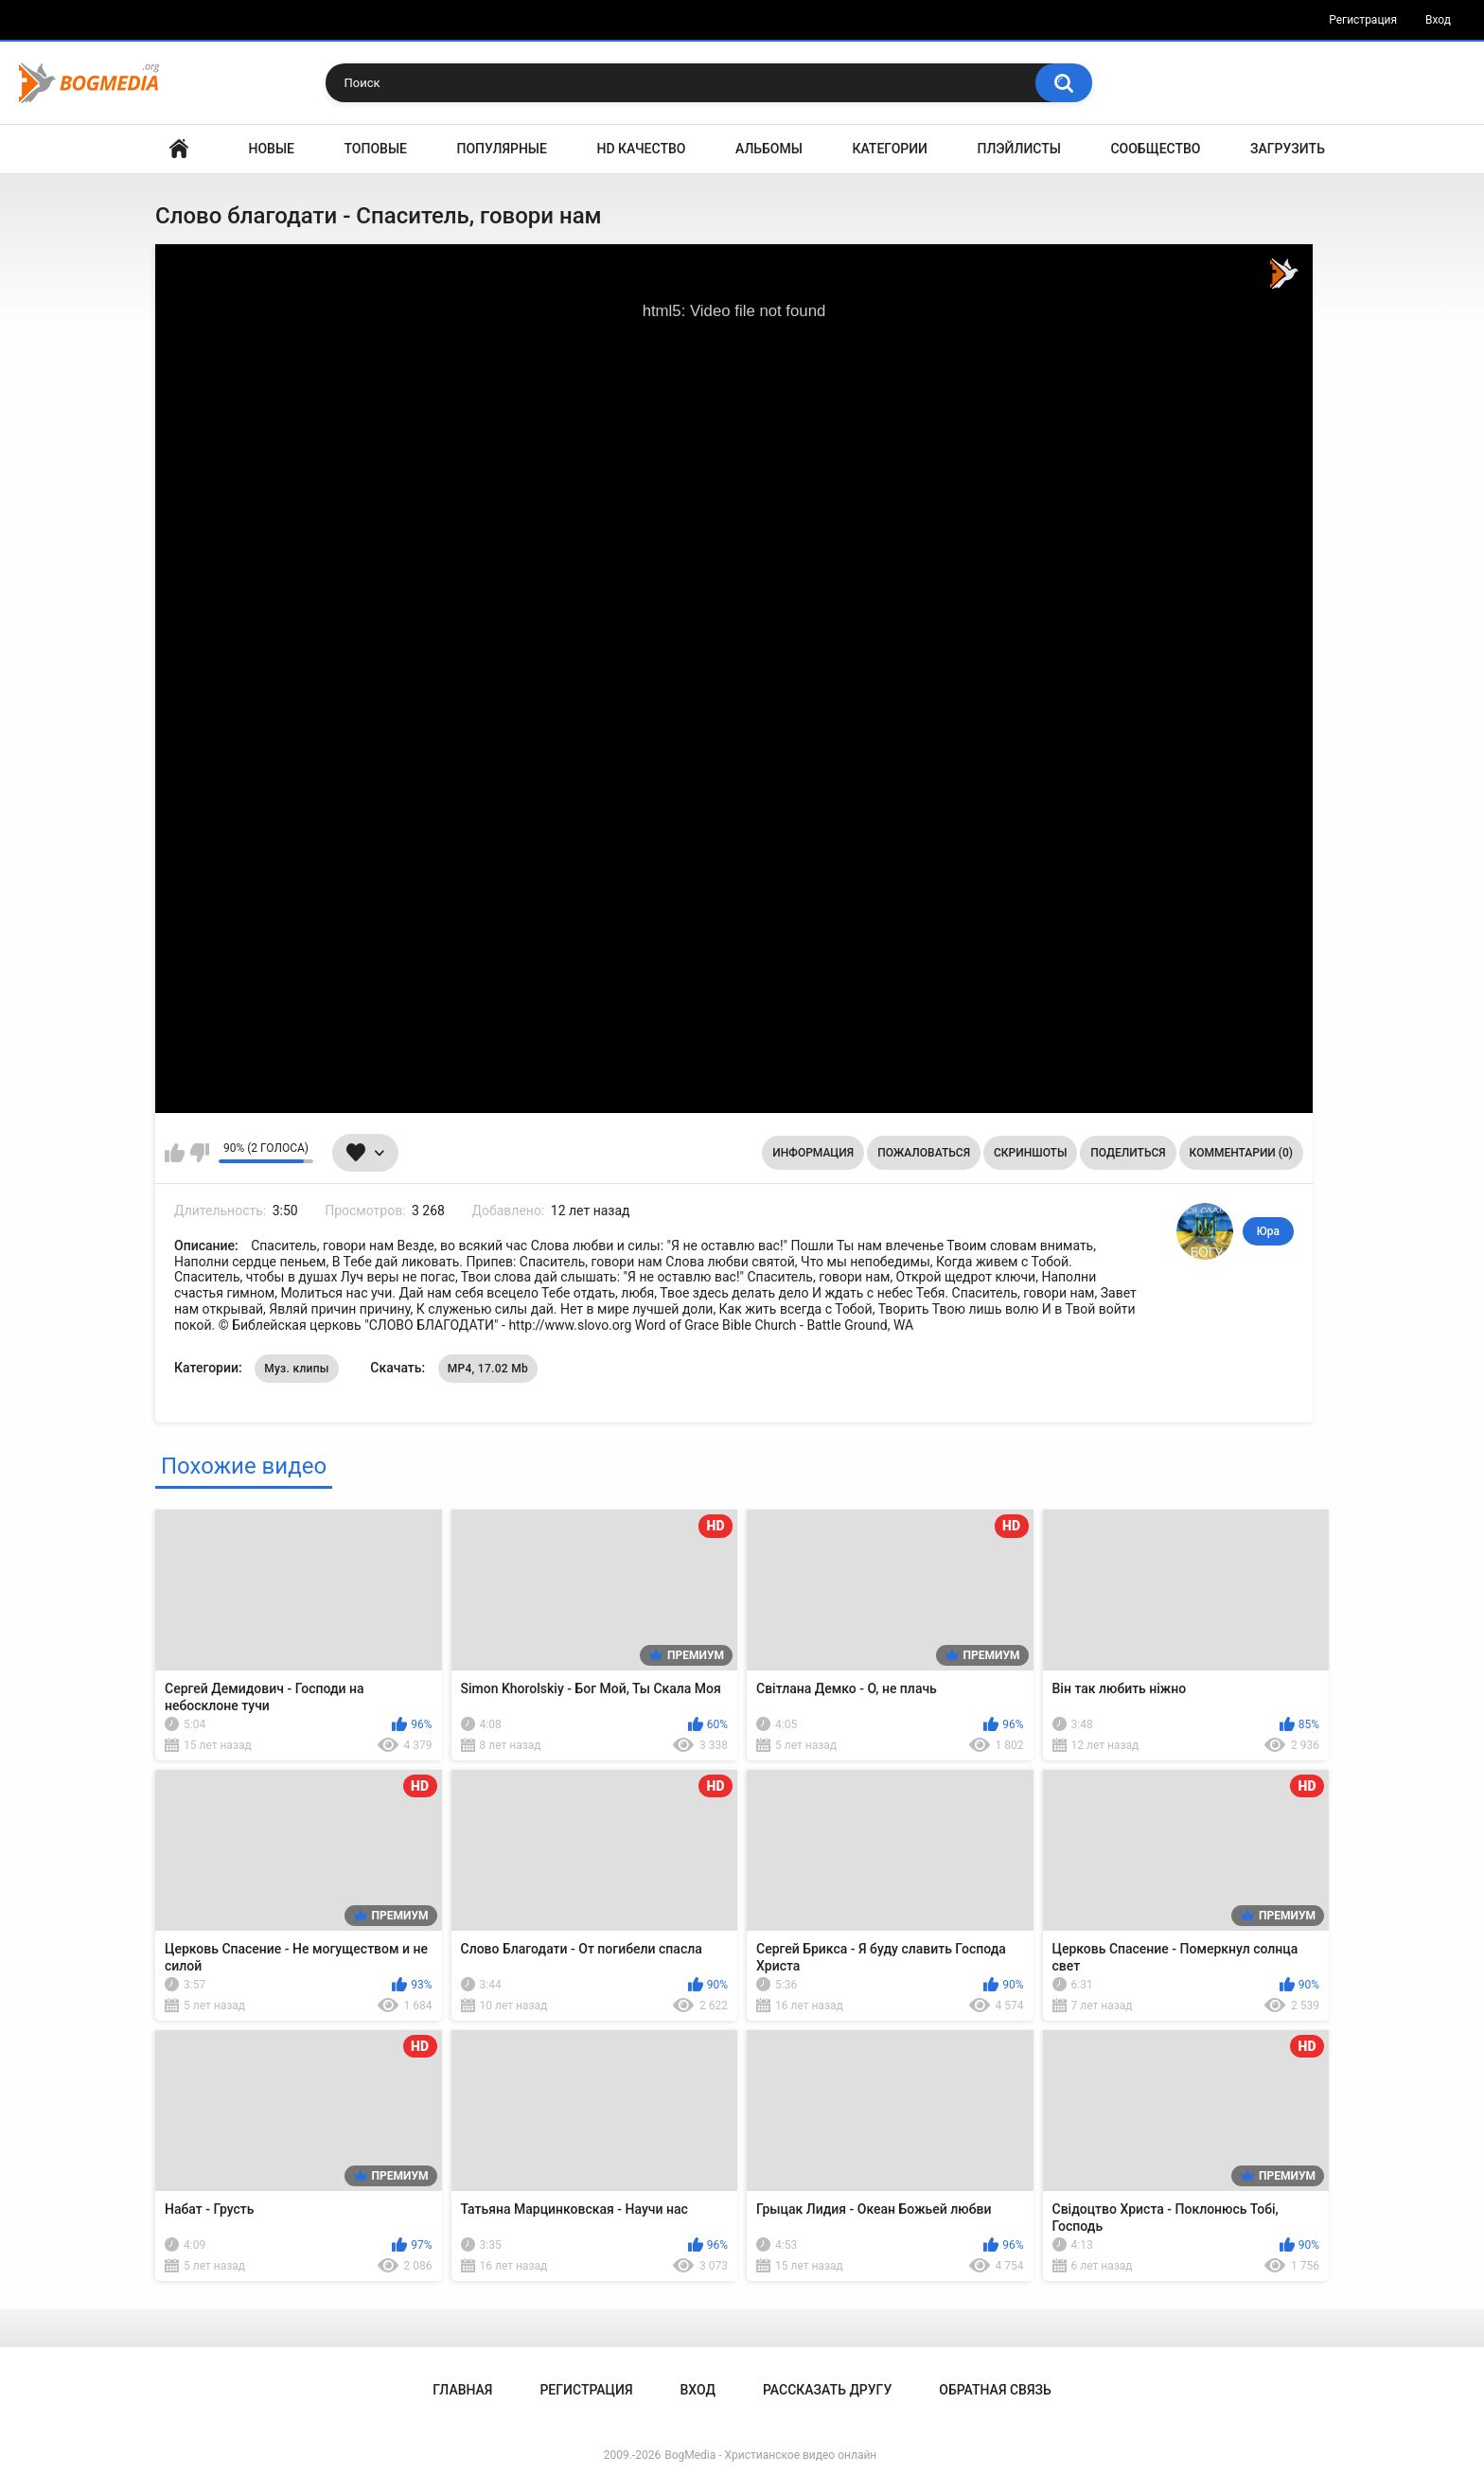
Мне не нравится (199, 1152)
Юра (1268, 1231)
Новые (271, 148)
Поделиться (1127, 1152)
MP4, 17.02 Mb (488, 1368)
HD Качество (640, 148)
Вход (1438, 20)
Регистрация (1363, 20)
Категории (890, 148)
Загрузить (1287, 148)
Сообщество (1155, 148)
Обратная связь (995, 2389)
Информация (813, 1152)
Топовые (375, 148)
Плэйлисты (1019, 148)
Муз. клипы (296, 1368)
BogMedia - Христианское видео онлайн (770, 2455)
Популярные (502, 148)
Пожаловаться (923, 1152)
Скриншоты (1030, 1152)
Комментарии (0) (1241, 1152)
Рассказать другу (827, 2389)
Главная (179, 149)
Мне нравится (175, 1152)
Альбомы (769, 148)
